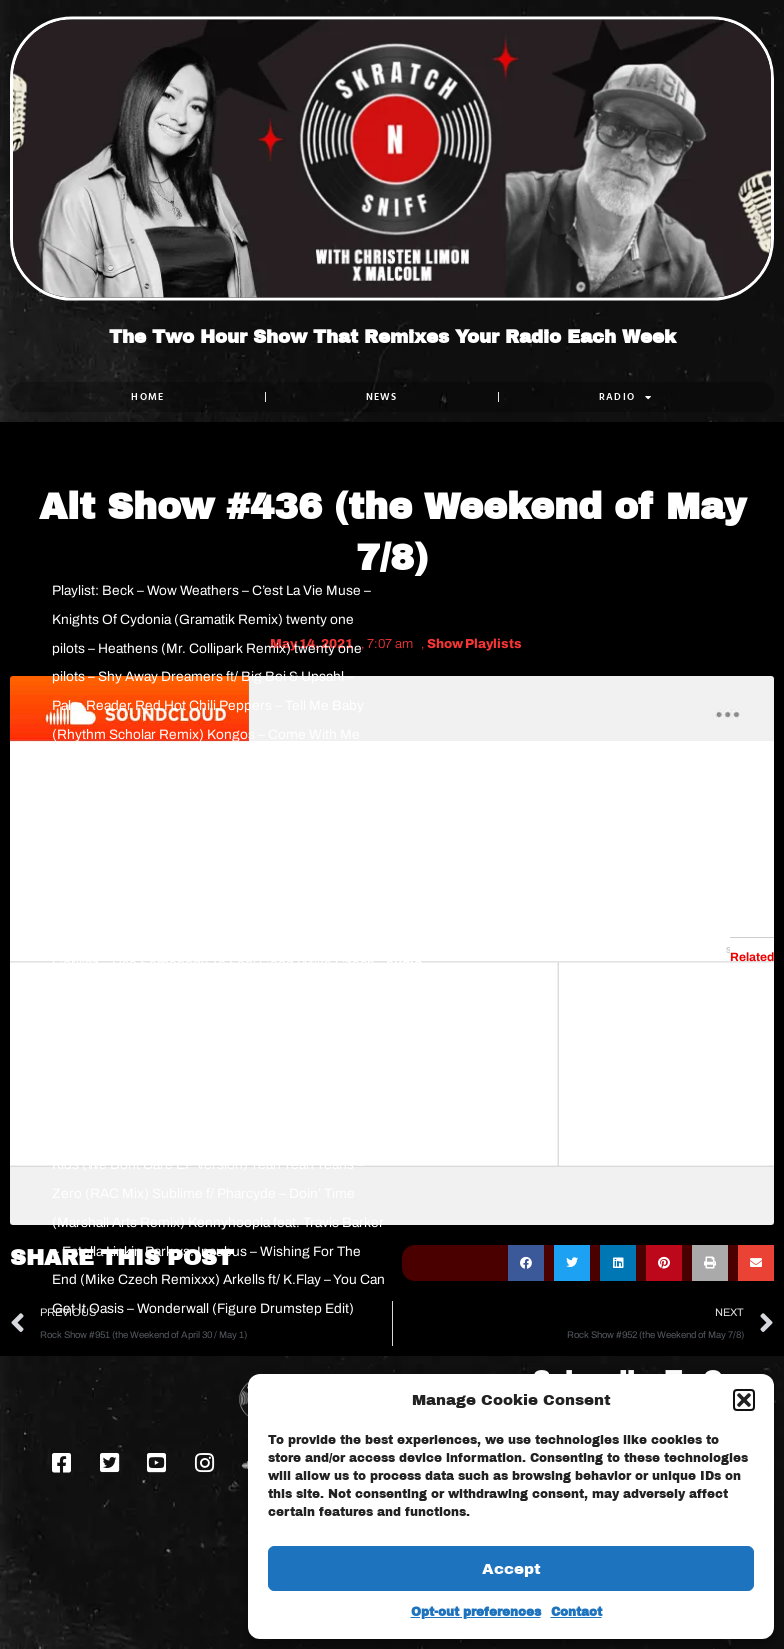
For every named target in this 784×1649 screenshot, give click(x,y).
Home (147, 396)
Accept (511, 1569)
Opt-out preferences (476, 1612)
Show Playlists (474, 644)
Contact (576, 1612)
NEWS (382, 396)
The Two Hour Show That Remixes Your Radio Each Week (392, 337)
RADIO (626, 397)
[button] (744, 1400)
